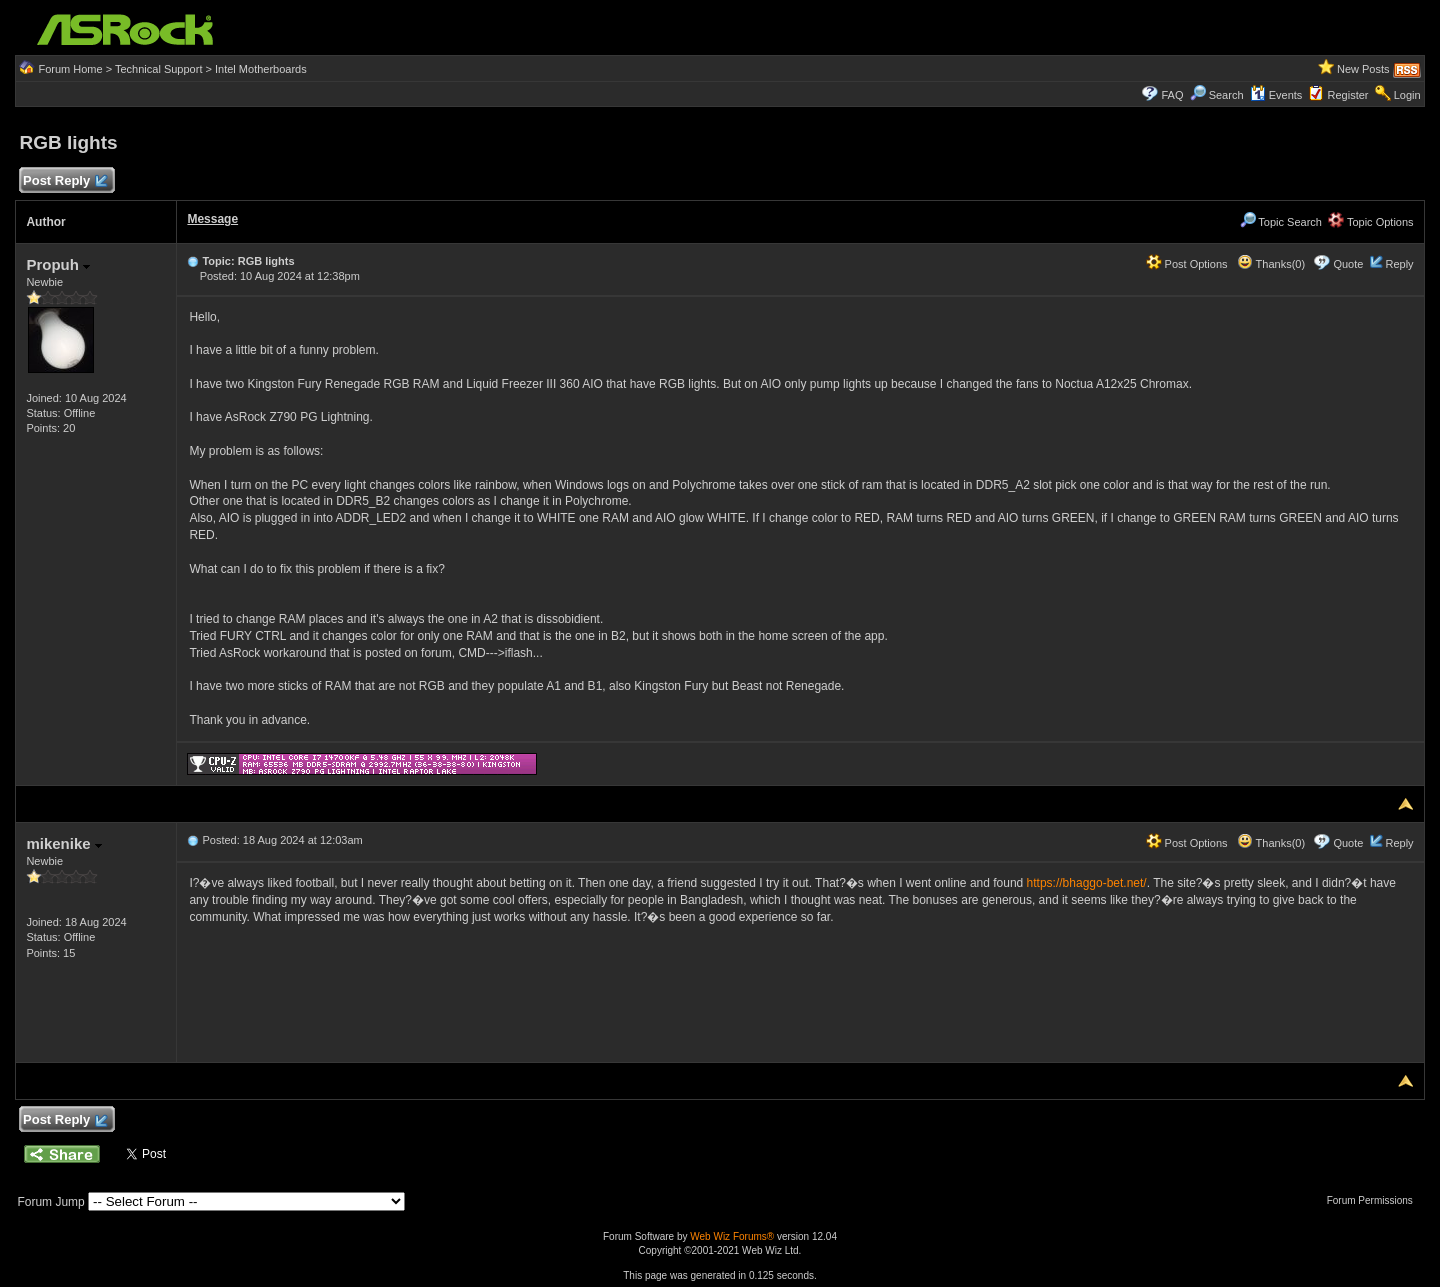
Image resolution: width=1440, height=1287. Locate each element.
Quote (1348, 264)
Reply (1399, 264)
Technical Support (158, 69)
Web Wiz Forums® (732, 1236)
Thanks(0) (1271, 264)
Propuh (58, 264)
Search (1226, 95)
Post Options (1187, 264)
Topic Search (1281, 222)
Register (1348, 95)
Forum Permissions (1375, 1200)
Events (1276, 95)
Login (1407, 95)
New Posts (1363, 69)
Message (212, 219)
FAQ (1172, 95)
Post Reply (64, 181)
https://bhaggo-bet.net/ (1087, 883)
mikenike (63, 843)
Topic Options (1371, 222)
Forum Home (70, 69)
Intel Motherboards (261, 69)
